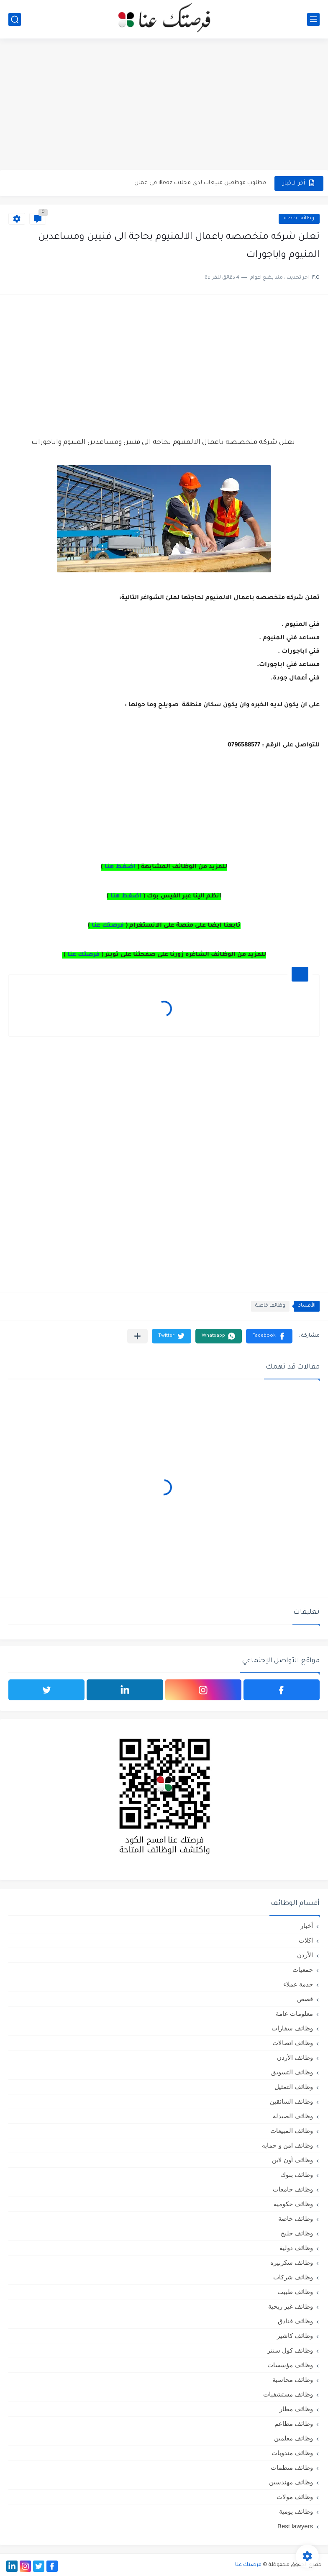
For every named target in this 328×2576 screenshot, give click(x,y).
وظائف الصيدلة (293, 2116)
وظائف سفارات (292, 2028)
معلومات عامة (294, 2013)
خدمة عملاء (298, 1984)
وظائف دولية (296, 2247)
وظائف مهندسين (291, 2482)
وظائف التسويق (292, 2072)
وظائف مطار (296, 2408)
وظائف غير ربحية (290, 2306)
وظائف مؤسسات (290, 2364)
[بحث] (14, 19)
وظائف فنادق (295, 2321)
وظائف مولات (295, 2496)
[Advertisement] (164, 105)
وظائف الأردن (295, 2057)
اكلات (306, 1940)
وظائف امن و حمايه (287, 2145)
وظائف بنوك (297, 2174)
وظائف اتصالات (292, 2042)
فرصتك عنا (108, 926)
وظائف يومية (296, 2511)
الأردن (305, 1954)
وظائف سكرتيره (291, 2262)
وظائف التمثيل (293, 2086)
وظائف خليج (297, 2233)
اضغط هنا (120, 867)
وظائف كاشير (295, 2335)
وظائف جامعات (293, 2189)
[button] (269, 1336)
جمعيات (302, 1969)
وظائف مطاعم (293, 2423)
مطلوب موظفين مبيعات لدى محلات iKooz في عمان (200, 183)
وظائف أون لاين (292, 2159)
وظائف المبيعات (291, 2130)
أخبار (306, 1925)
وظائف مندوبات (292, 2452)
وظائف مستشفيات (288, 2394)
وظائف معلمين (293, 2438)
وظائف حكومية (293, 2203)
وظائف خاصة (299, 218)
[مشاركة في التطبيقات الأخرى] (137, 1336)
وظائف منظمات (292, 2467)
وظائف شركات (293, 2277)
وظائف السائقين (291, 2101)
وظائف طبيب (295, 2291)
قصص (305, 1998)
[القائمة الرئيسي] (313, 19)
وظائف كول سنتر (290, 2350)
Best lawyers (295, 2526)
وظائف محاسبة (292, 2379)
